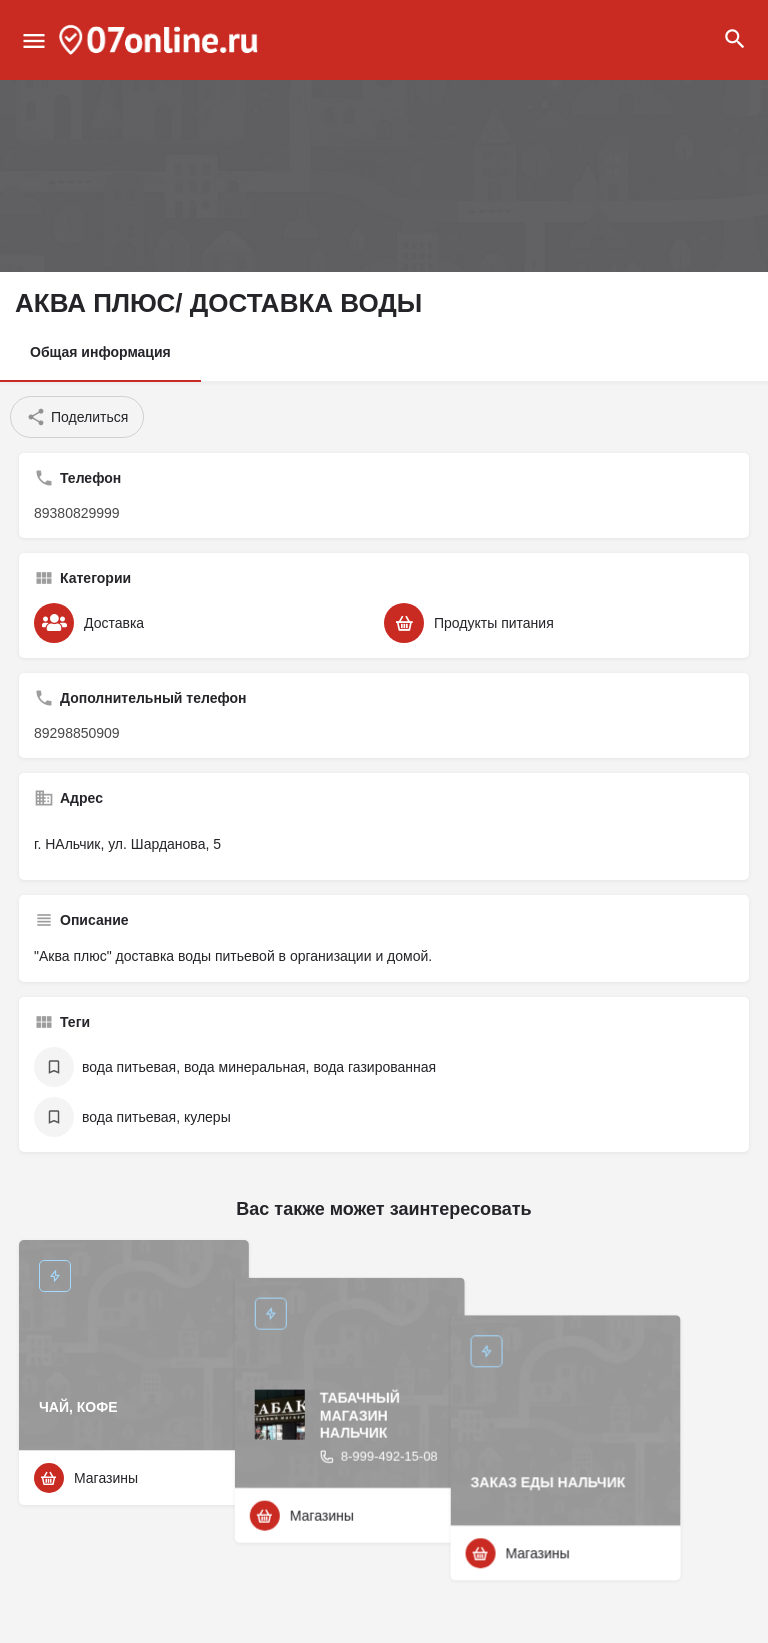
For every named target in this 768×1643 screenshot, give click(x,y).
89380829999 (77, 513)
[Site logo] (161, 40)
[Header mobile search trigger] (735, 39)
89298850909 (77, 733)
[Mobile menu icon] (34, 40)
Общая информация (100, 352)
